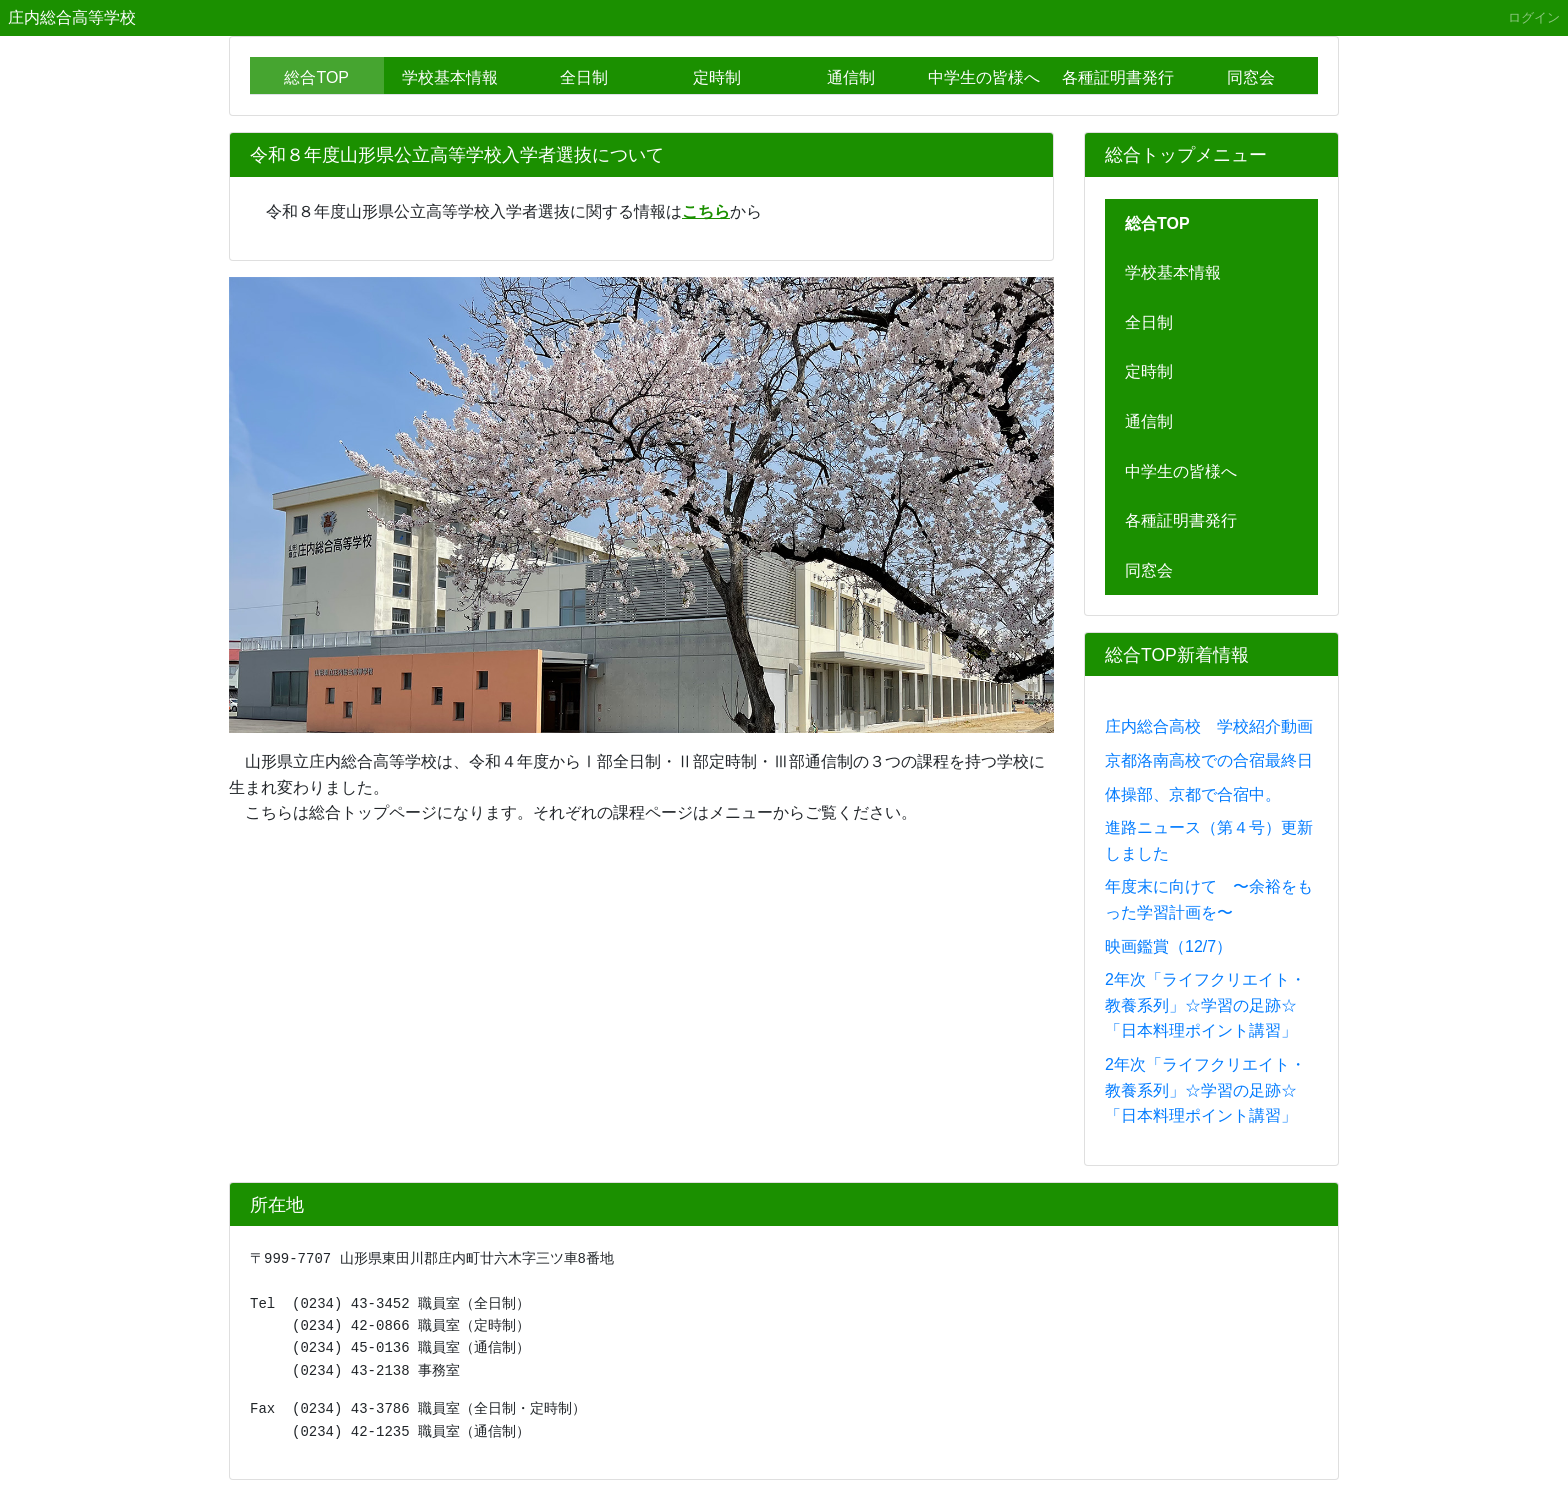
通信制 (851, 77)
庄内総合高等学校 (72, 17)
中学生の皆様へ (984, 77)
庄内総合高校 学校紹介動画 (1209, 726)
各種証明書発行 (1118, 77)
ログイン (1534, 17)
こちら (706, 211)
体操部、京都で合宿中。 (1193, 794)
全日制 (584, 77)
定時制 (717, 77)
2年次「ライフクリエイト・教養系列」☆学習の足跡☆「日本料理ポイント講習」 (1205, 1005)
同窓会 (1251, 77)
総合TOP (316, 77)
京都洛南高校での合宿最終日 (1209, 760)
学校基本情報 (450, 77)
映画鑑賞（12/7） (1168, 946)
